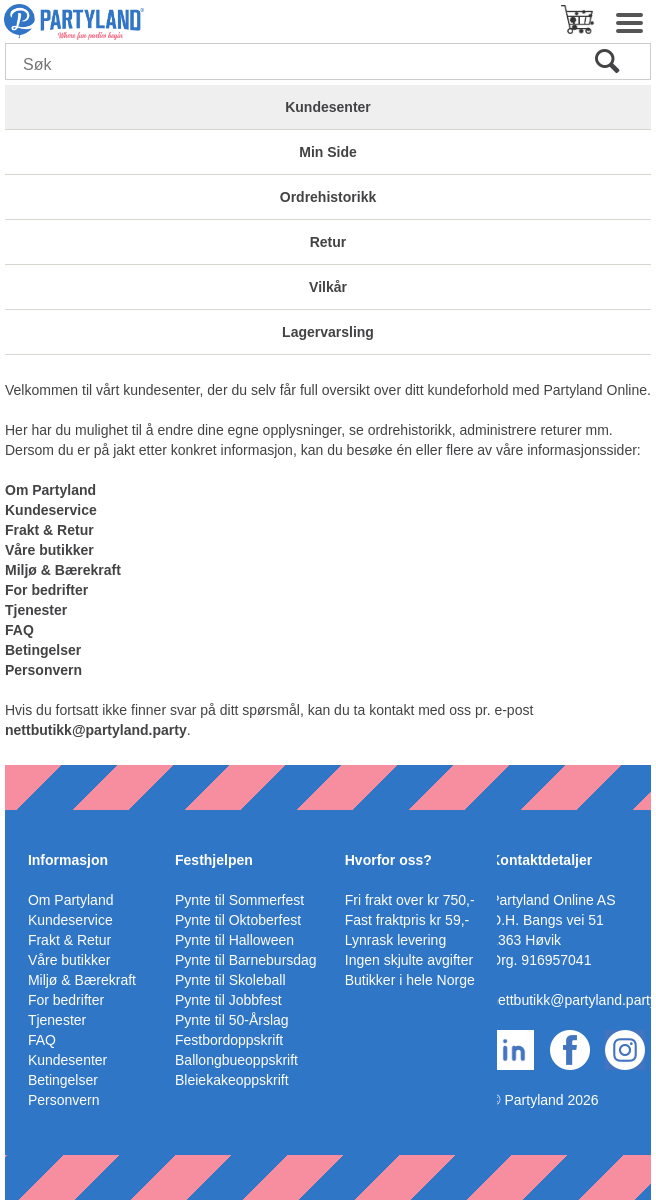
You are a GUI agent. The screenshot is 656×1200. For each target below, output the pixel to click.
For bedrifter (46, 590)
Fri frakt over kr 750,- (410, 900)
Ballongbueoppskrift (236, 1060)
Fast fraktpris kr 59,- (407, 920)
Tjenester (36, 610)
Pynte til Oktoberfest (238, 920)
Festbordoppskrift (229, 1040)
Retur (328, 242)
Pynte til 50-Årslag (232, 1020)
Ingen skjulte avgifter (409, 960)
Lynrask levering (395, 940)
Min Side (328, 152)
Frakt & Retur (49, 530)
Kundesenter (328, 107)
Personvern (43, 670)
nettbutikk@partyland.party (96, 730)
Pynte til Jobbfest (228, 1000)
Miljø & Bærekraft (63, 570)
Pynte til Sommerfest (239, 900)
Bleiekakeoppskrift (232, 1080)
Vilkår (328, 287)
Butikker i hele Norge (410, 980)
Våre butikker (49, 550)
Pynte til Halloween (234, 940)
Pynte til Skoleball (230, 980)
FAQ (19, 630)
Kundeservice (51, 510)
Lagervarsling (328, 332)
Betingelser (43, 650)
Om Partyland (50, 490)
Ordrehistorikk (328, 197)
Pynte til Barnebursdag (246, 960)
